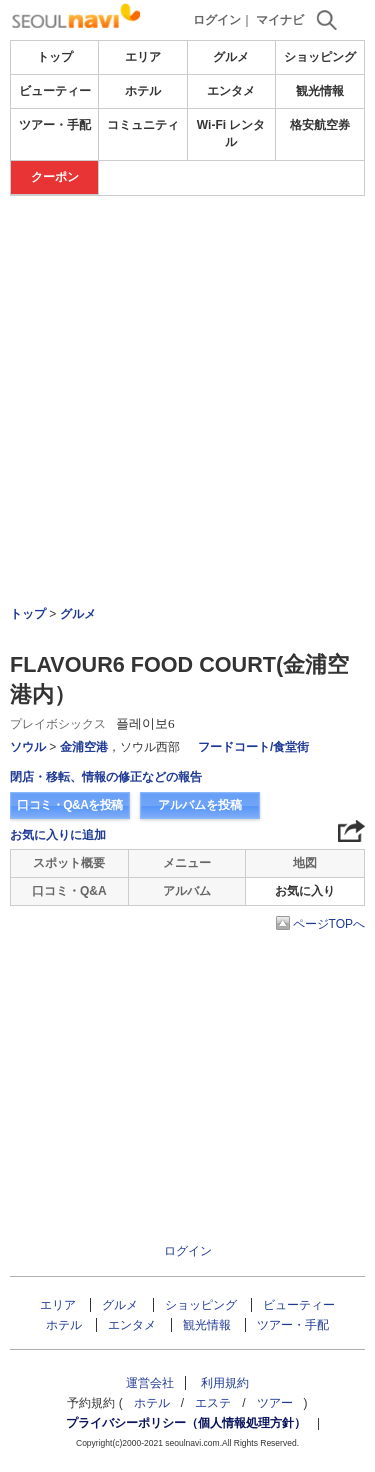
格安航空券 (320, 125)
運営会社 (150, 1383)
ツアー (275, 1403)
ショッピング (320, 57)
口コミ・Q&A (69, 891)
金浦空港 (84, 747)
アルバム (187, 891)
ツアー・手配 (55, 125)
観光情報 (320, 91)
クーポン (55, 177)
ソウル (28, 747)
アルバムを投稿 (200, 805)
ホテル (143, 91)
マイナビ (280, 20)
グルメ (231, 57)
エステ (213, 1403)
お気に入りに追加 (58, 835)
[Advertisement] (187, 346)
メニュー (187, 863)
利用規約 (225, 1383)
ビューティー (55, 91)
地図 (305, 863)
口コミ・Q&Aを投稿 (70, 805)
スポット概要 (69, 863)
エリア (143, 57)
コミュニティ (143, 125)
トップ (55, 57)
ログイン (217, 20)
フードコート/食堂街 (253, 747)
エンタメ (231, 91)
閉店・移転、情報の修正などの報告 (106, 777)
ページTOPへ (329, 924)
